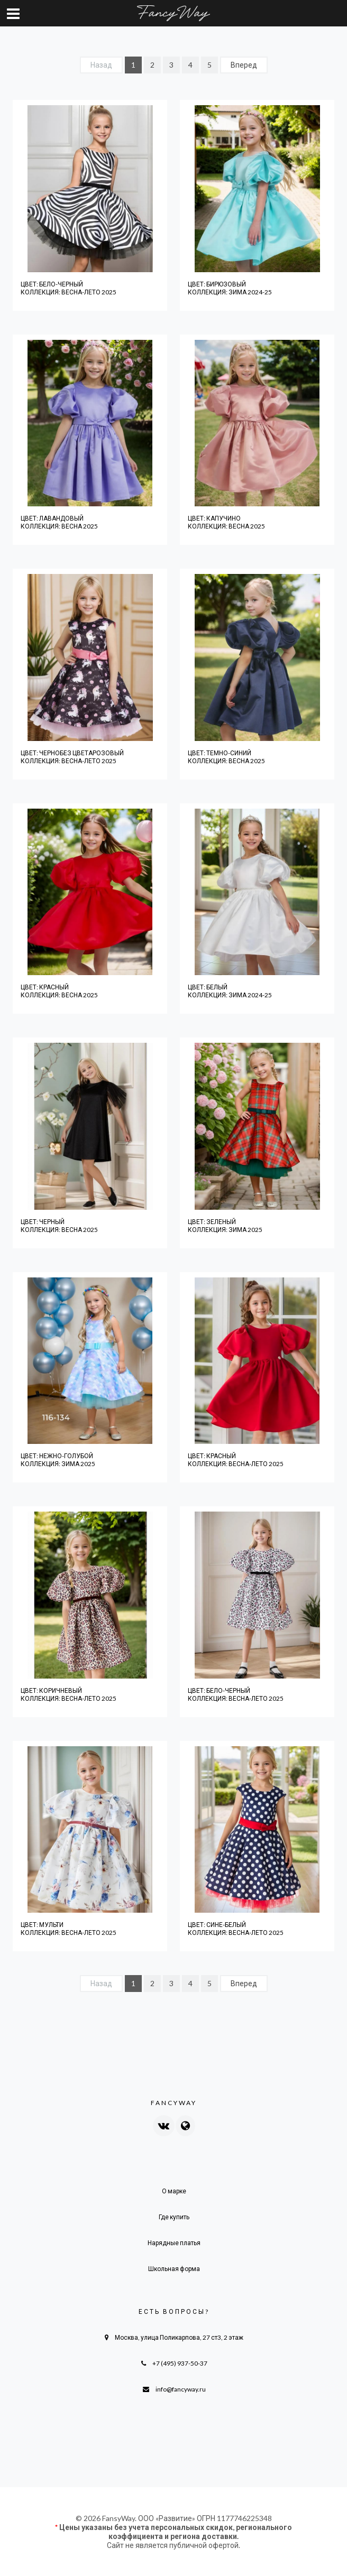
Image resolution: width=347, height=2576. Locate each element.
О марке (174, 2191)
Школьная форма (174, 2269)
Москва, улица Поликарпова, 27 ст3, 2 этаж (179, 2337)
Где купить (174, 2217)
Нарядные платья (174, 2243)
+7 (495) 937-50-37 (179, 2363)
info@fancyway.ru (181, 2389)
